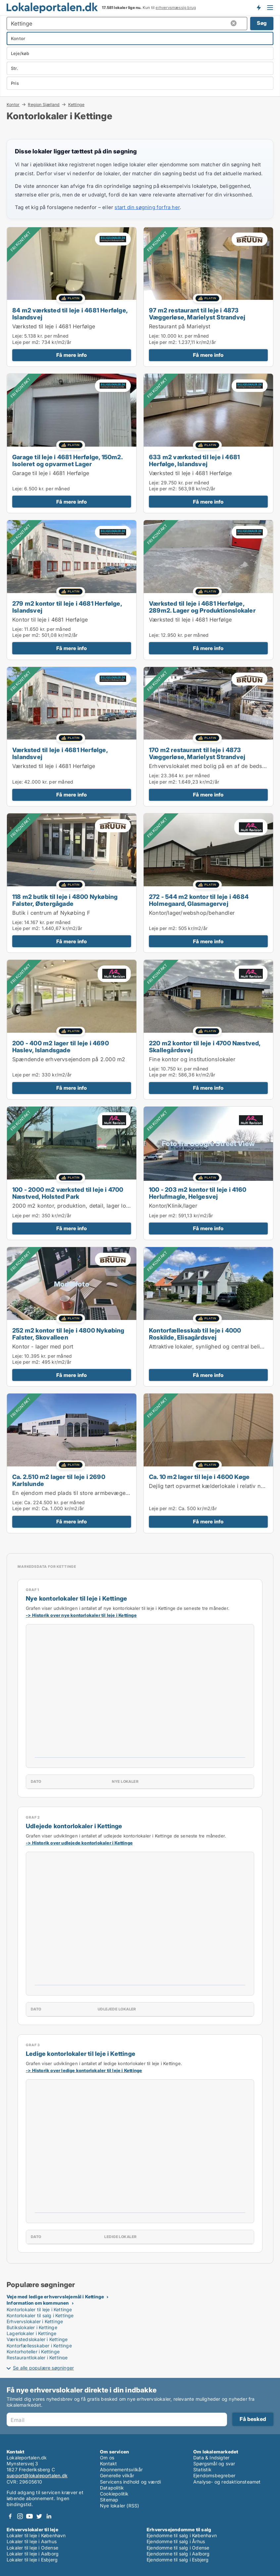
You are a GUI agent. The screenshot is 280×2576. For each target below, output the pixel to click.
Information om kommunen (38, 2303)
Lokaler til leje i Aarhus (32, 2541)
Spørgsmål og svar (214, 2463)
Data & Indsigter (211, 2457)
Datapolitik (112, 2488)
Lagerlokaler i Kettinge (32, 2333)
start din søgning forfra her (147, 207)
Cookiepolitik (114, 2493)
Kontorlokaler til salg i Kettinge (40, 2315)
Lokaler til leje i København (36, 2535)
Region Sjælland (44, 104)
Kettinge (76, 105)
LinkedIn (48, 2516)
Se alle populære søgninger (43, 2368)
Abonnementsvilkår (121, 2469)
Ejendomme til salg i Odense (178, 2547)
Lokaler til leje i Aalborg (33, 2553)
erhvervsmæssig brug (176, 7)
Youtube (29, 2516)
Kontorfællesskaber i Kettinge (39, 2345)
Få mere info (71, 355)
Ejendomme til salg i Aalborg (178, 2553)
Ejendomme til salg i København (182, 2535)
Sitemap (109, 2499)
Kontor (13, 104)
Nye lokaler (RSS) (119, 2505)
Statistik (202, 2469)
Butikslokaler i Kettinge (32, 2327)
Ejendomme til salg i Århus (176, 2541)
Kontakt (108, 2463)
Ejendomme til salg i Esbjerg (178, 2559)
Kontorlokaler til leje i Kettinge (39, 2309)
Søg (262, 23)
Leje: (17, 336)
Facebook (10, 2516)
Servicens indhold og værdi (130, 2482)
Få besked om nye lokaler (258, 7)
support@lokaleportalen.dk (37, 2475)
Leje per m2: (26, 342)
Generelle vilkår (117, 2475)
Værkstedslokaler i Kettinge (37, 2339)
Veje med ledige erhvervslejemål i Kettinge (55, 2296)
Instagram (19, 2516)
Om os (107, 2457)
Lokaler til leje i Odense (32, 2547)
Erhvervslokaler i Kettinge (35, 2321)
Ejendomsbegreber (214, 2475)
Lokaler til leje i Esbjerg (32, 2559)
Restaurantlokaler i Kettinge (37, 2357)
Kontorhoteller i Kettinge (33, 2351)
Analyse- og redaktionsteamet (227, 2482)
